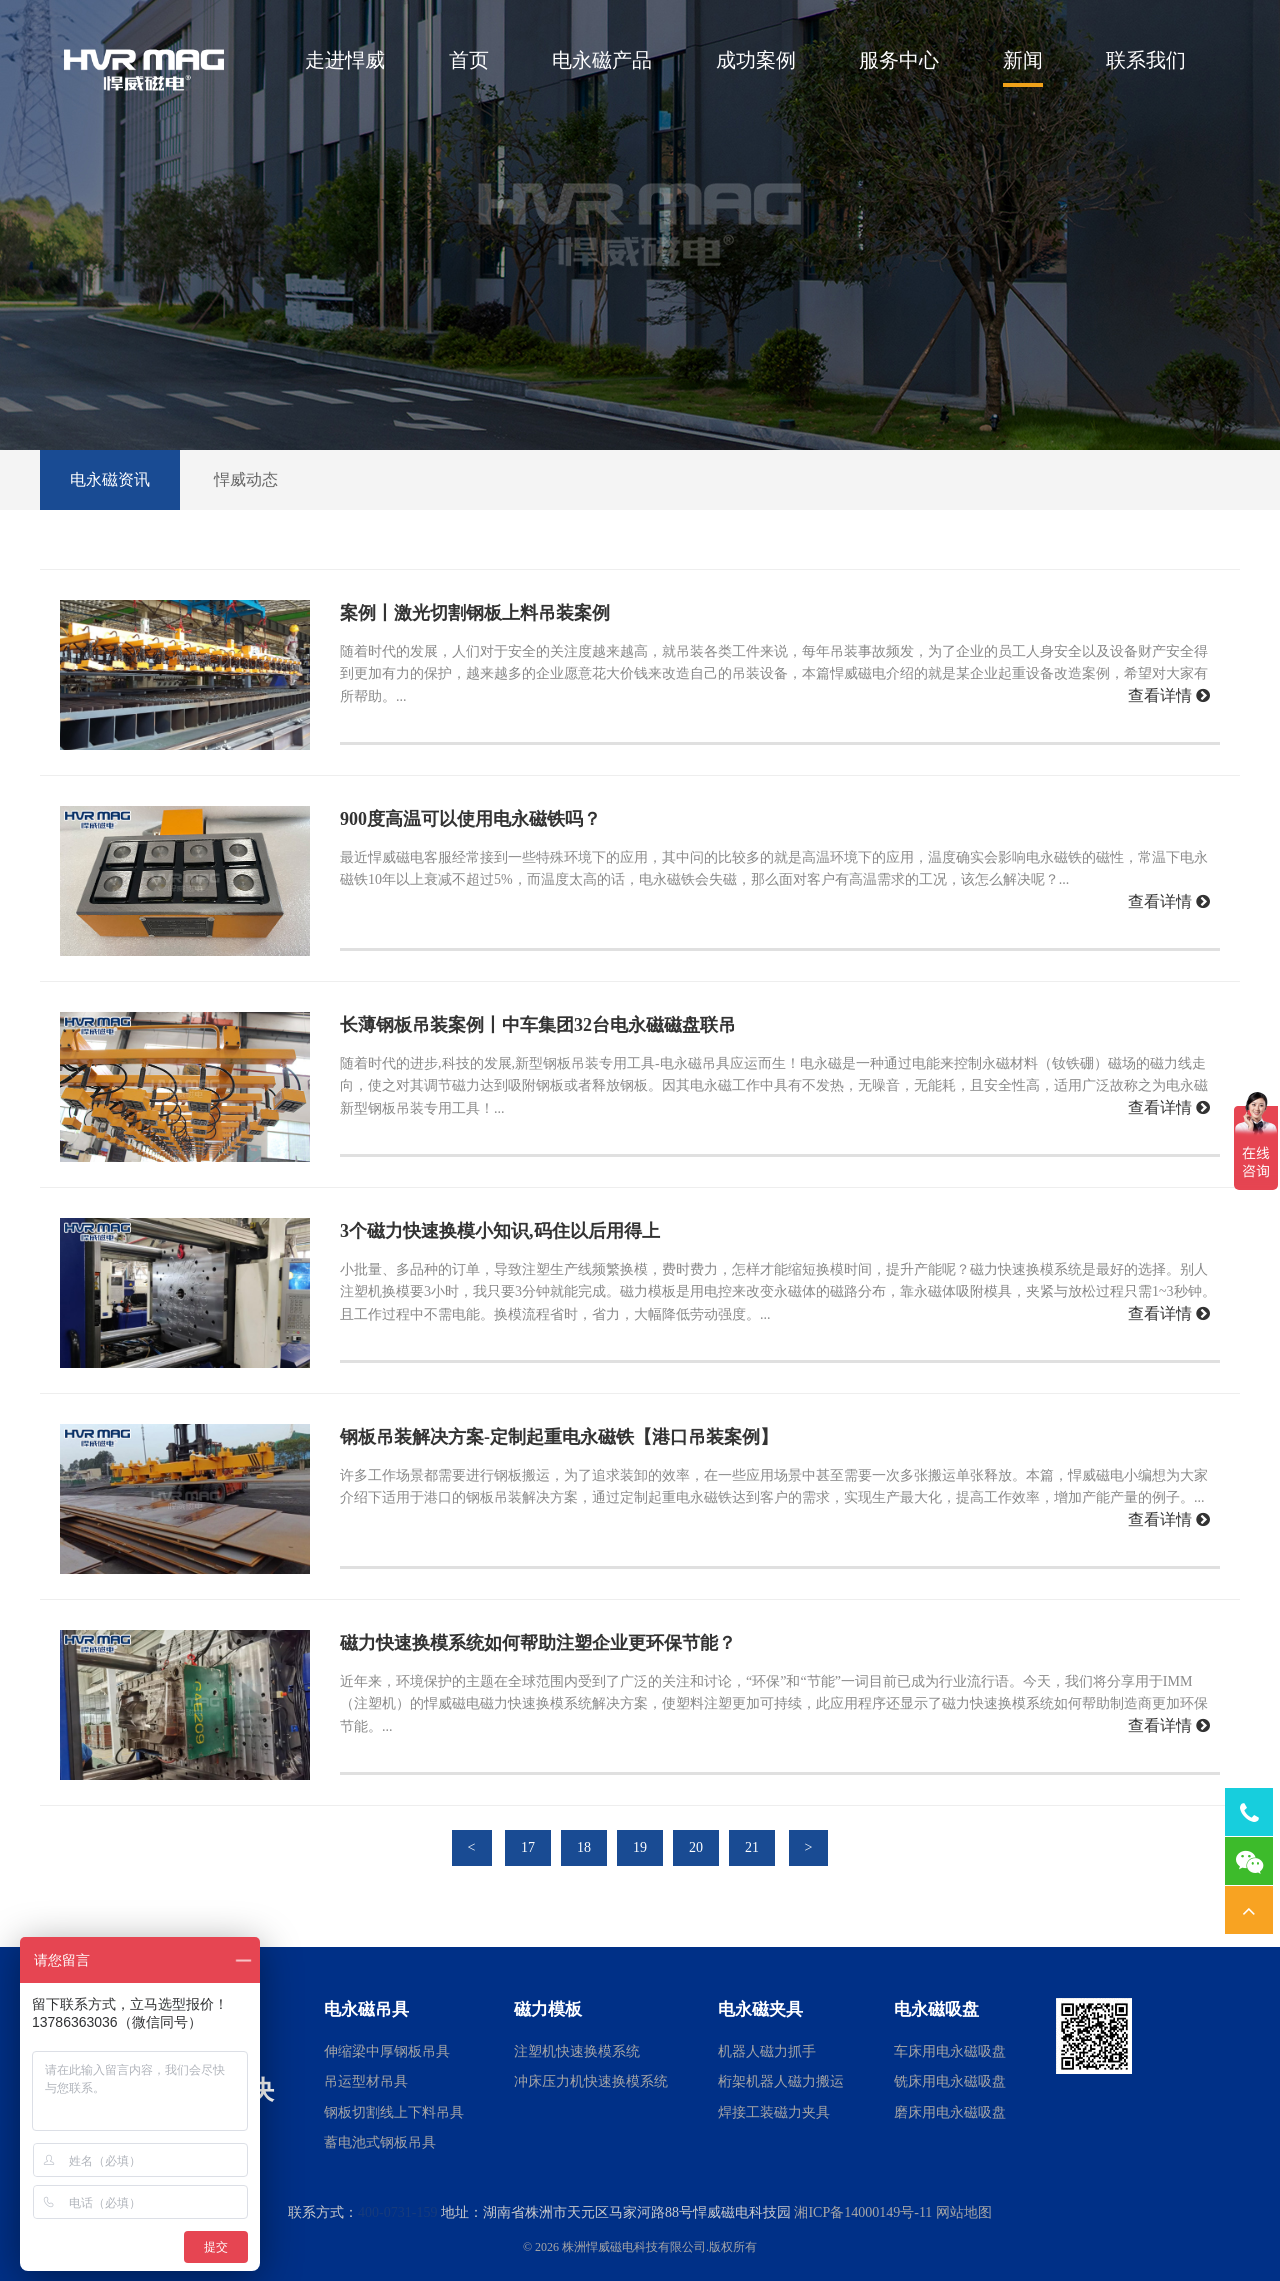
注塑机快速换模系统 (577, 2051)
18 (584, 1847)
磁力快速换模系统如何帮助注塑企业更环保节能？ (538, 1643)
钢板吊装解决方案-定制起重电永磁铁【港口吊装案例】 (559, 1437)
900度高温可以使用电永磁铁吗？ (470, 819)
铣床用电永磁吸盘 (950, 2081)
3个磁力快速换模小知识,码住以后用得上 (500, 1231)
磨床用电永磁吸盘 (950, 2112)
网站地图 (964, 2212)
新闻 (1023, 60)
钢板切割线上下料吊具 (394, 2112)
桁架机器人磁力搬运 (781, 2081)
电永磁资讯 (110, 479)
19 (640, 1847)
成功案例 (756, 60)
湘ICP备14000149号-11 (863, 2212)
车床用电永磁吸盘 (950, 2051)
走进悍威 (345, 60)
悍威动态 (246, 479)
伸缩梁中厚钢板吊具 (387, 2051)
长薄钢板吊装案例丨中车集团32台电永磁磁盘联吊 (538, 1025)
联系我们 (1146, 60)
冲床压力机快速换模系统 (591, 2081)
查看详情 (1169, 695)
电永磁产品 (602, 60)
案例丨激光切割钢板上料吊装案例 (475, 613)
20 (696, 1847)
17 (528, 1847)
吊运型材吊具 (366, 2081)
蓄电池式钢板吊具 (380, 2142)
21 (752, 1847)
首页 (469, 60)
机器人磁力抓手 (767, 2051)
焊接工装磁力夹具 (774, 2112)
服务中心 (899, 60)
